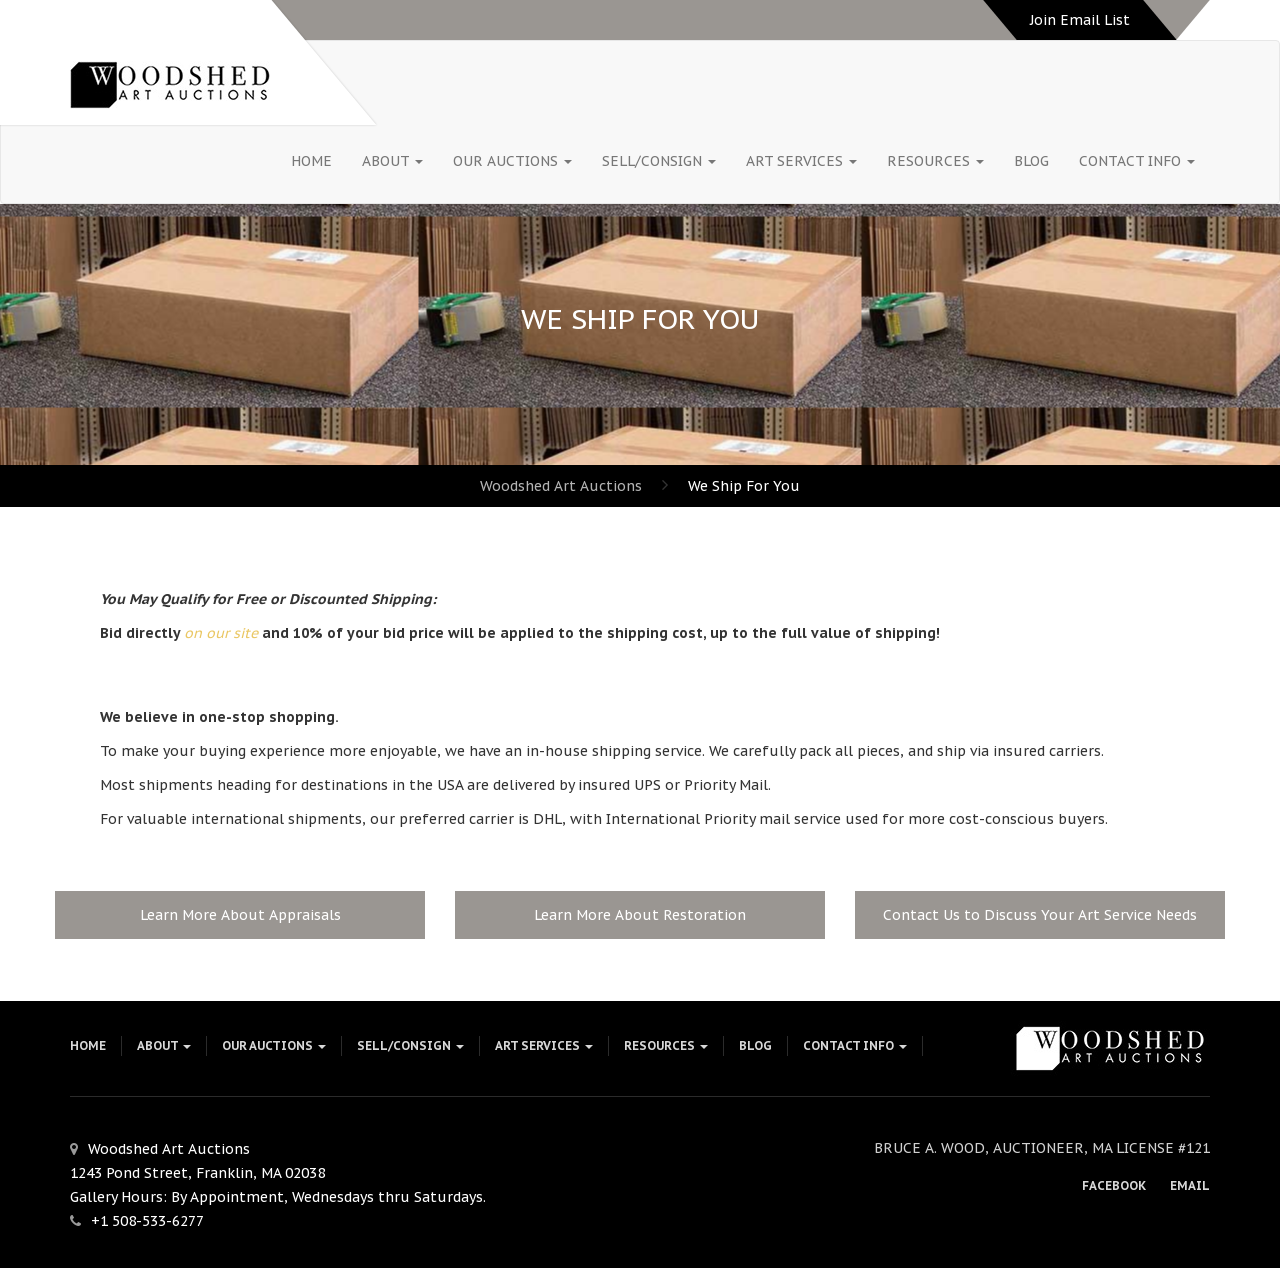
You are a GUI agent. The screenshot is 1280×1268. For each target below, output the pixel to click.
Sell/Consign (659, 161)
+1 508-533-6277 (147, 1221)
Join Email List (1080, 20)
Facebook (1114, 1185)
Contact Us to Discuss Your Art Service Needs (1040, 915)
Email (1190, 1185)
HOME (311, 161)
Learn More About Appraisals (240, 915)
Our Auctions (512, 161)
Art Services (801, 161)
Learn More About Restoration (640, 915)
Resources (935, 161)
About (392, 161)
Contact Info (1137, 161)
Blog (1031, 161)
